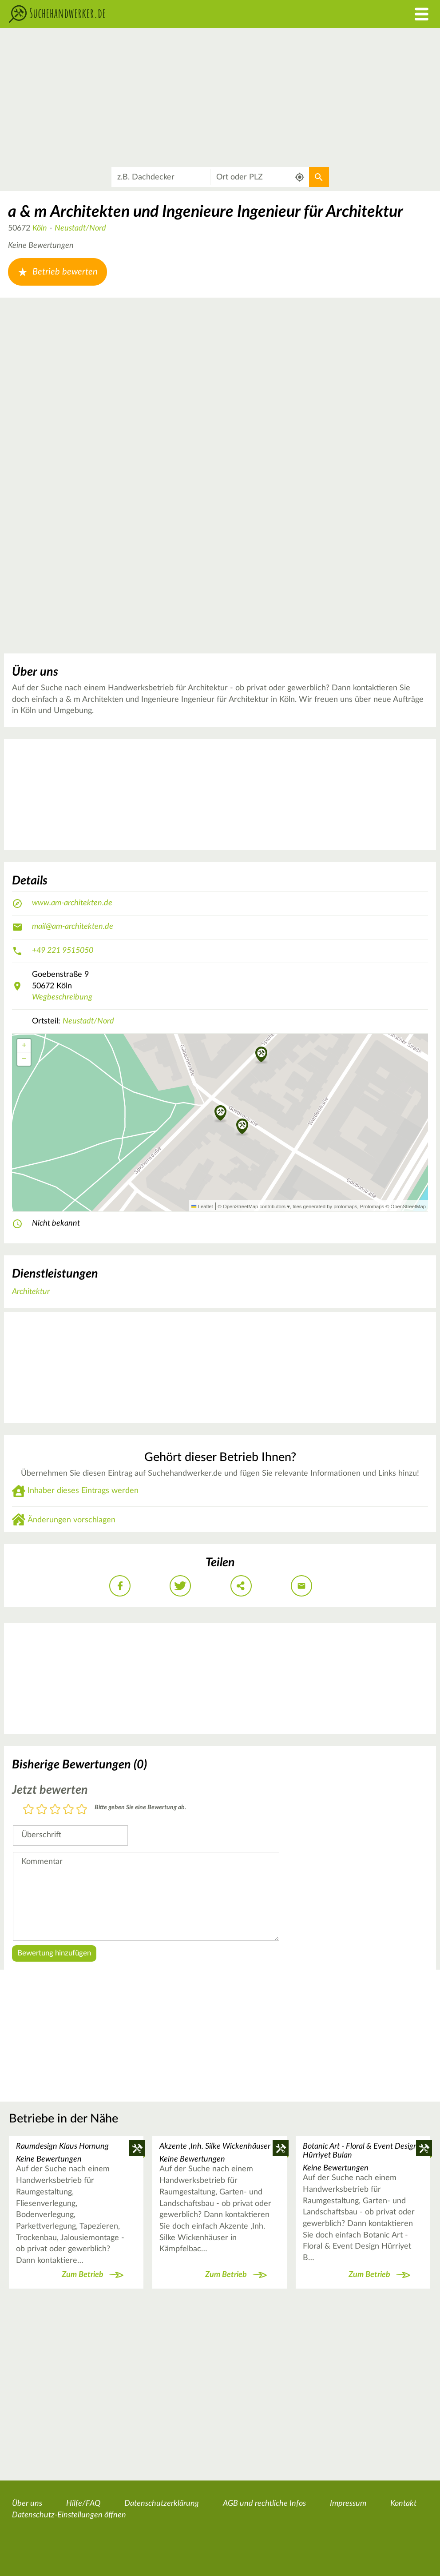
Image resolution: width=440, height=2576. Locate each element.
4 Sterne (68, 1810)
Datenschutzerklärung (161, 2504)
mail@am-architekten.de (72, 927)
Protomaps (372, 1206)
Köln (39, 228)
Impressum (348, 2504)
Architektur (31, 1292)
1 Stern (28, 1810)
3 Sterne (55, 1810)
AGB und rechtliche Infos (264, 2504)
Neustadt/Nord (80, 228)
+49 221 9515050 (62, 951)
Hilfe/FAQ (83, 2504)
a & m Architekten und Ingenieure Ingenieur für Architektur (205, 212)
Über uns (27, 2504)
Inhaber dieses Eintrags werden (83, 1491)
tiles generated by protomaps (325, 1206)
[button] (261, 1055)
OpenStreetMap (408, 1206)
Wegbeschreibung (62, 997)
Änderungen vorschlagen (71, 1520)
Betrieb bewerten (57, 272)
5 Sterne (82, 1810)
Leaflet (202, 1206)
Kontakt (403, 2504)
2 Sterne (42, 1810)
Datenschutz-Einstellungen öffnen (69, 2515)
